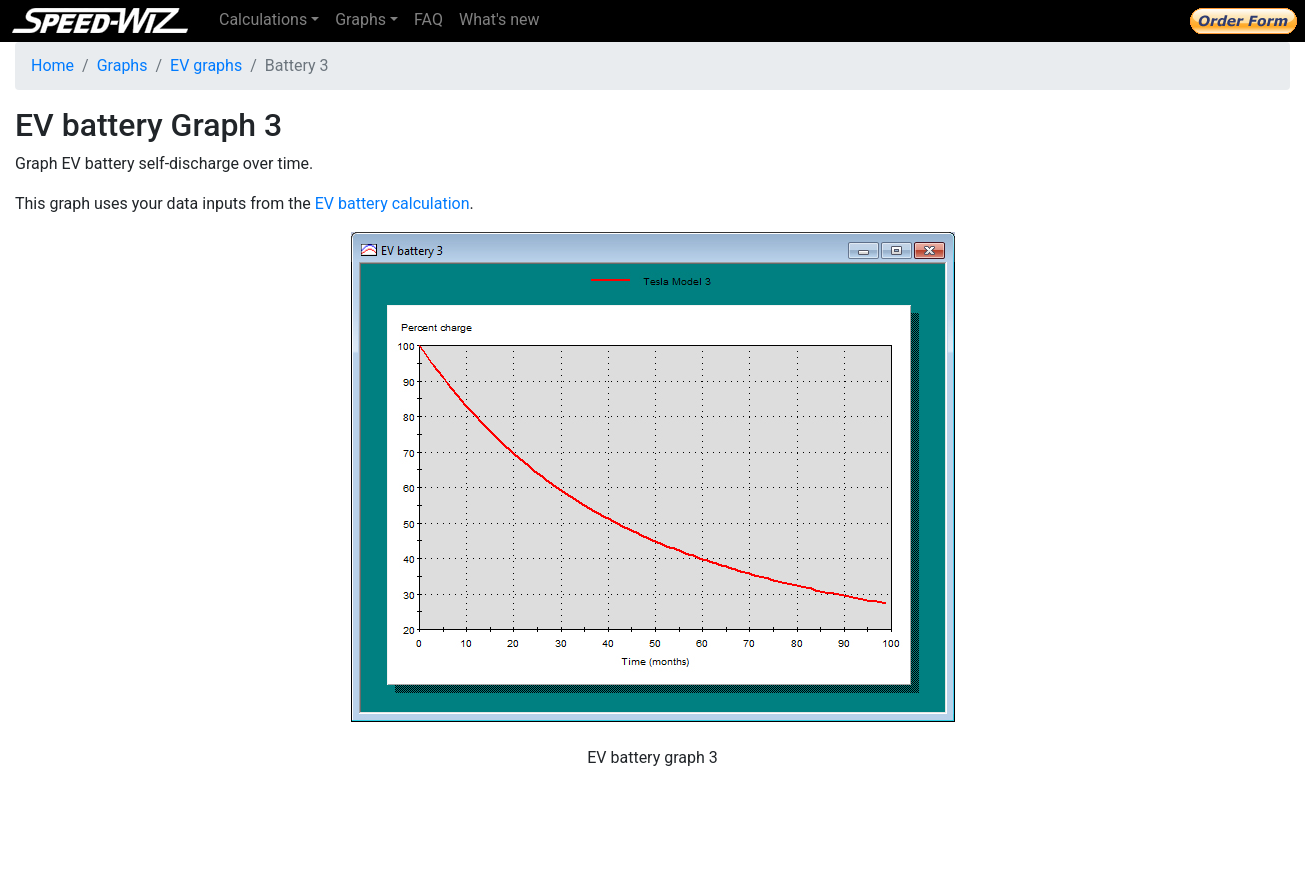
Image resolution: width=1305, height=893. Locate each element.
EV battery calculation (392, 203)
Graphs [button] (360, 19)
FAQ (428, 19)
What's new (499, 19)
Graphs (122, 65)
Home (52, 65)
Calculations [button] (263, 19)
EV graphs (206, 65)
